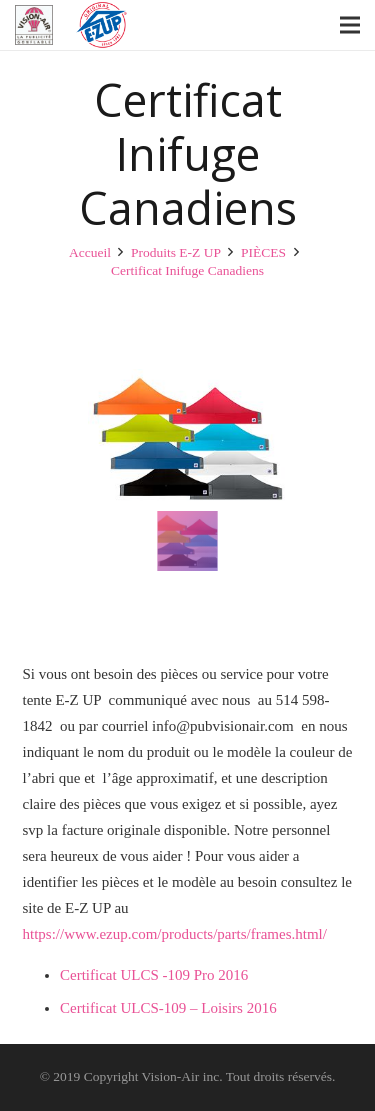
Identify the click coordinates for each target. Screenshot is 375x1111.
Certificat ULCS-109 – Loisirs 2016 (168, 1008)
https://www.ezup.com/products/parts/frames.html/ (175, 934)
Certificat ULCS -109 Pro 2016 (154, 975)
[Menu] (350, 25)
